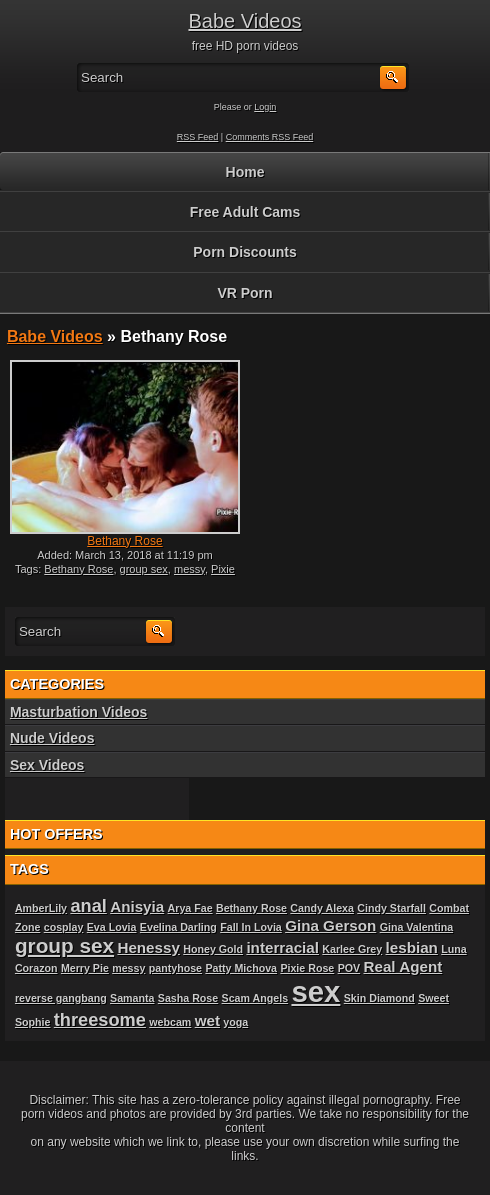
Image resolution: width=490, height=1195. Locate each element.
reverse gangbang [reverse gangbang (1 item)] (61, 998)
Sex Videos (47, 765)
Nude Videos (52, 738)
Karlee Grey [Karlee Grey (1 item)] (352, 949)
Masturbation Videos (78, 712)
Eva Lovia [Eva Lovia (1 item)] (112, 927)
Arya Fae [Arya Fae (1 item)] (190, 908)
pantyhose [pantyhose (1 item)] (175, 968)
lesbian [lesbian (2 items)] (412, 947)
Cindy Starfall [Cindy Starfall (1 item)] (391, 908)
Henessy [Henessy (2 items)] (148, 947)
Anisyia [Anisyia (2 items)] (137, 906)
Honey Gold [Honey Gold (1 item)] (213, 949)
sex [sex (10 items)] (315, 991)
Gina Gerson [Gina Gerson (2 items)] (330, 925)
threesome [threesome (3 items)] (100, 1019)
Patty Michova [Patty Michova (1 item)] (241, 968)
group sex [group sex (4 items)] (64, 945)
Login (265, 107)
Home (245, 172)
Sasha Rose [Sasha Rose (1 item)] (188, 998)
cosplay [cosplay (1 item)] (64, 927)
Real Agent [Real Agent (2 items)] (402, 966)
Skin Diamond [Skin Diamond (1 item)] (379, 998)
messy (189, 569)
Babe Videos (244, 21)
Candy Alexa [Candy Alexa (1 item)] (322, 908)
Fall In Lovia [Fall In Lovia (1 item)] (251, 927)
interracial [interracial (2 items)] (282, 947)
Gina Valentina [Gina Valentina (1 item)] (416, 927)
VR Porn (244, 293)
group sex (144, 569)
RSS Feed (198, 137)
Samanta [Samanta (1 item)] (132, 998)
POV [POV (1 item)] (349, 968)
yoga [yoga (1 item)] (235, 1022)
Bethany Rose (124, 541)
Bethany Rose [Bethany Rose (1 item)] (251, 908)
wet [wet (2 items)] (207, 1020)
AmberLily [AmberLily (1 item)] (41, 908)
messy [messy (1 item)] (128, 968)
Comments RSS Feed (270, 137)
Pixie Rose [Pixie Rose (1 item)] (307, 968)
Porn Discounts (244, 252)
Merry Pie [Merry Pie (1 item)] (85, 968)
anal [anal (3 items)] (88, 905)
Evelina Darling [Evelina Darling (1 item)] (178, 927)
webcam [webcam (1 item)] (170, 1022)
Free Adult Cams (245, 212)
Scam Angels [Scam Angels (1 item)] (255, 998)
